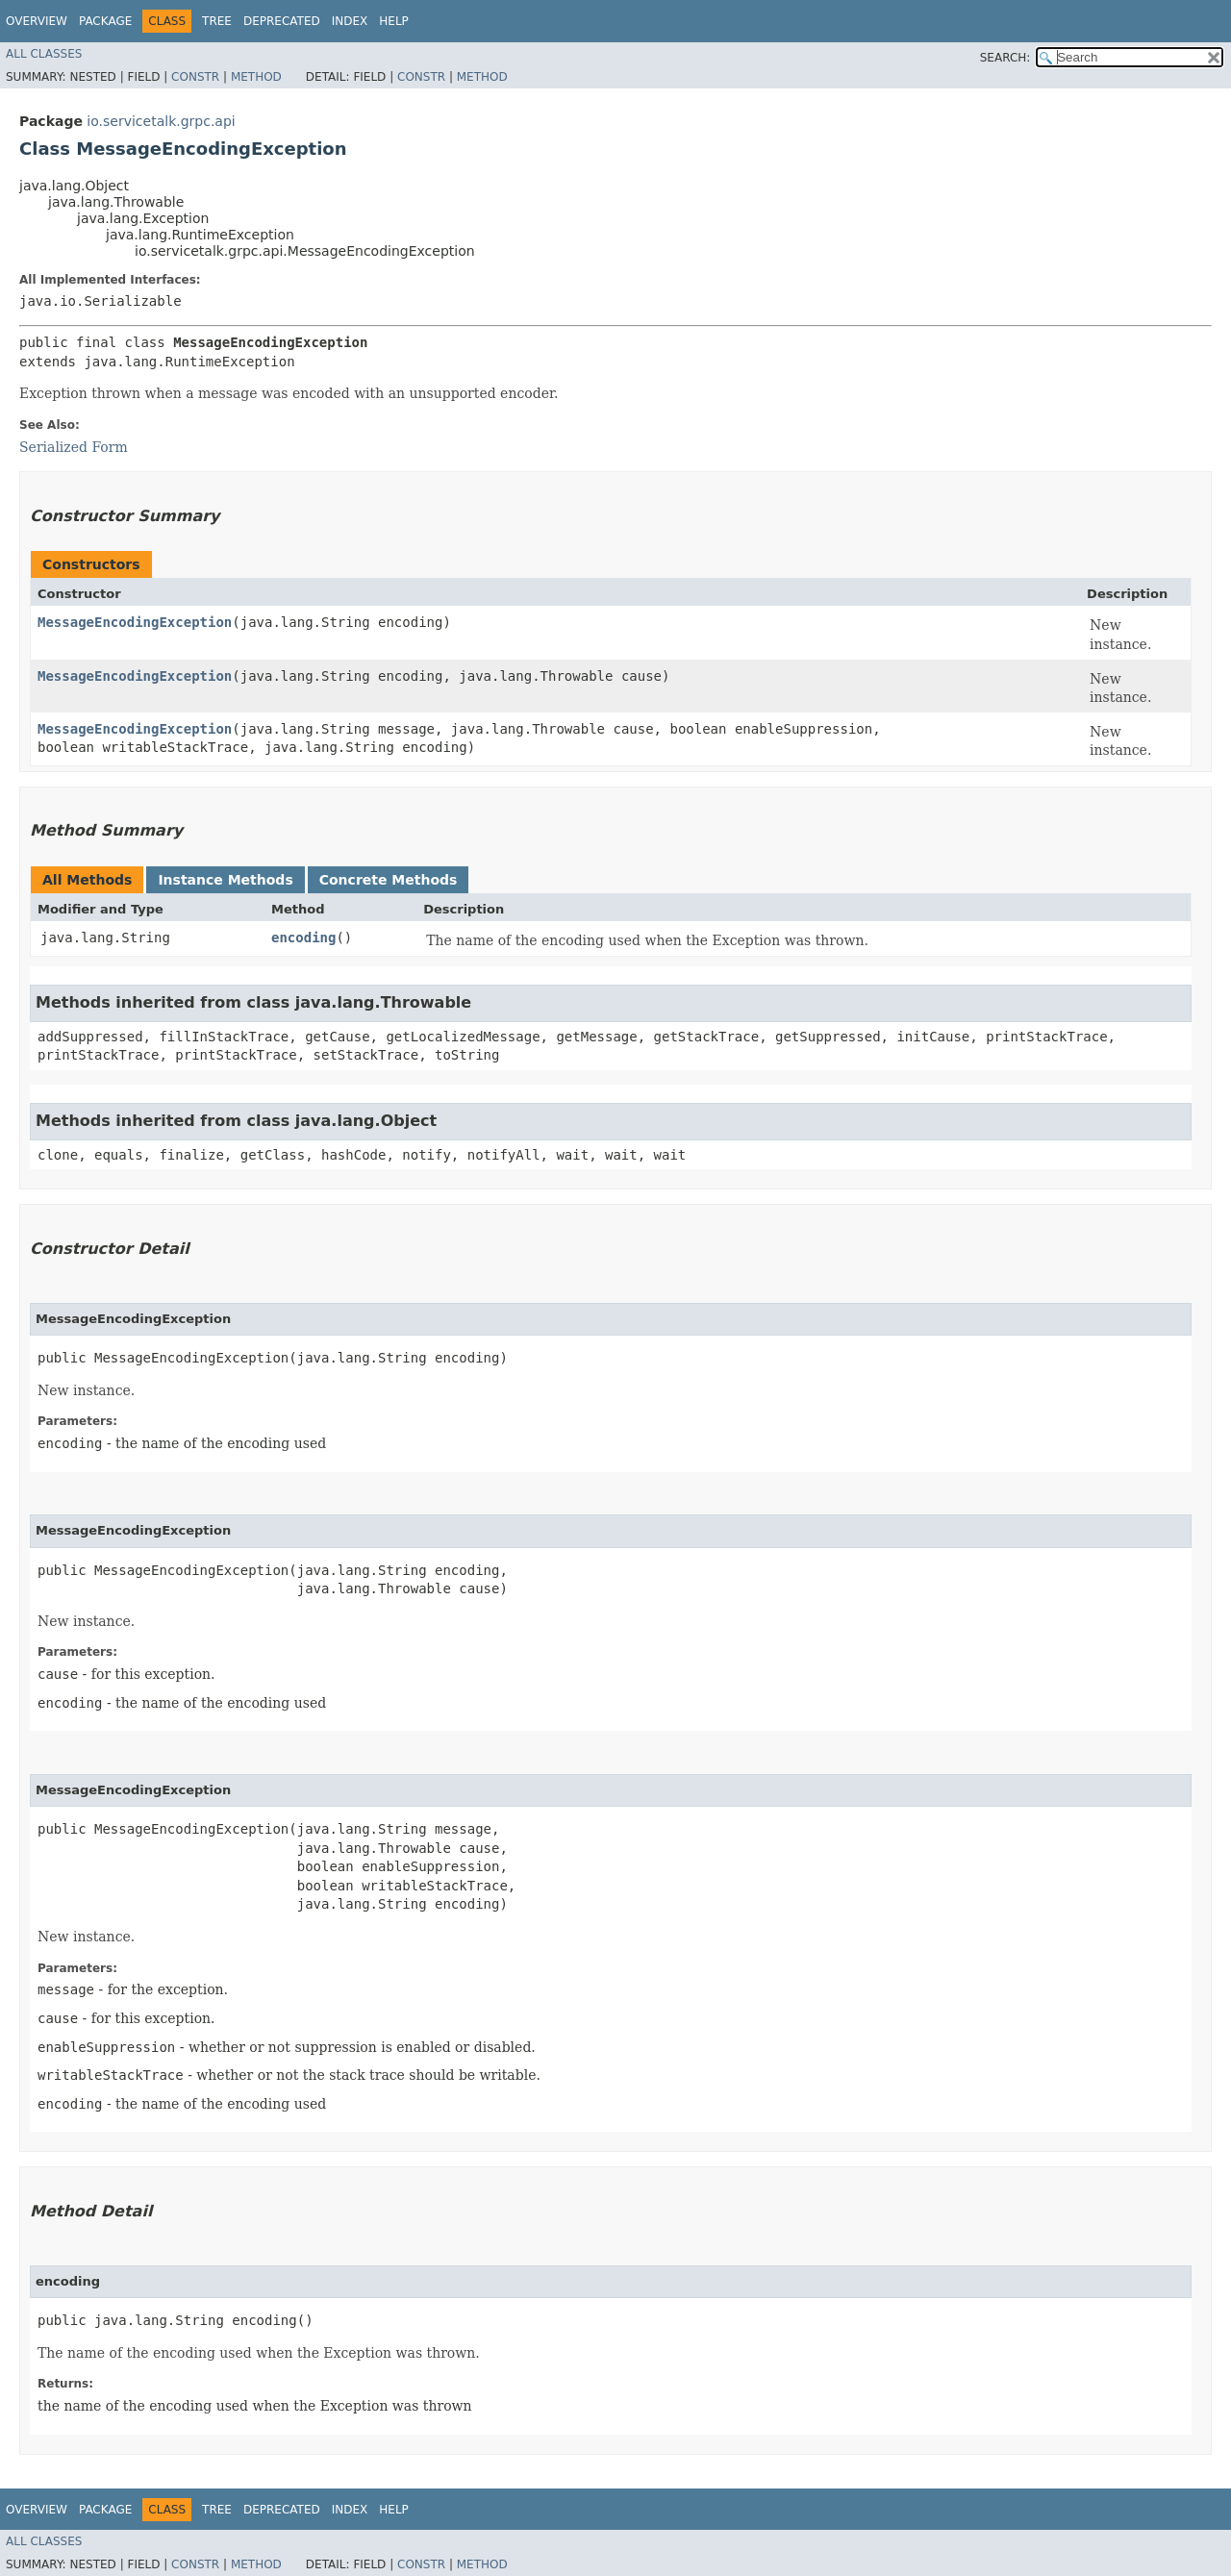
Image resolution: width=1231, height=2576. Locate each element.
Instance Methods (225, 880)
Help (394, 21)
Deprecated (281, 21)
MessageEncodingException (135, 622)
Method (256, 77)
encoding (303, 937)
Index (350, 21)
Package (105, 21)
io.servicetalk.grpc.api (161, 121)
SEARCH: (1005, 57)
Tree (217, 21)
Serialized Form (73, 447)
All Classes (44, 54)
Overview (36, 21)
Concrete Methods (388, 880)
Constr (195, 77)
